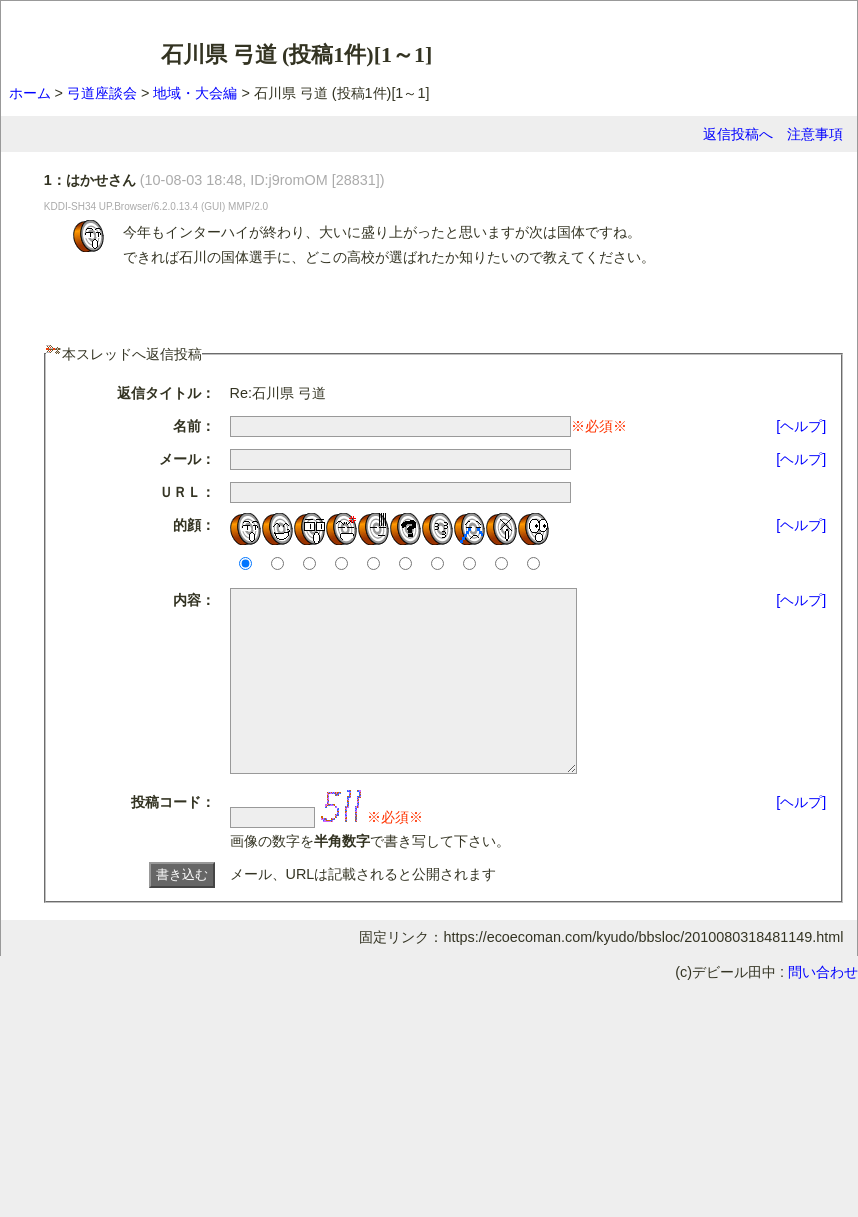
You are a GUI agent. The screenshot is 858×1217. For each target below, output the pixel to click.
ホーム (30, 93)
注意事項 (815, 134)
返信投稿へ (738, 134)
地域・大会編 (195, 93)
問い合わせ (823, 1008)
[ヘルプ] (801, 426)
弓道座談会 (102, 93)
